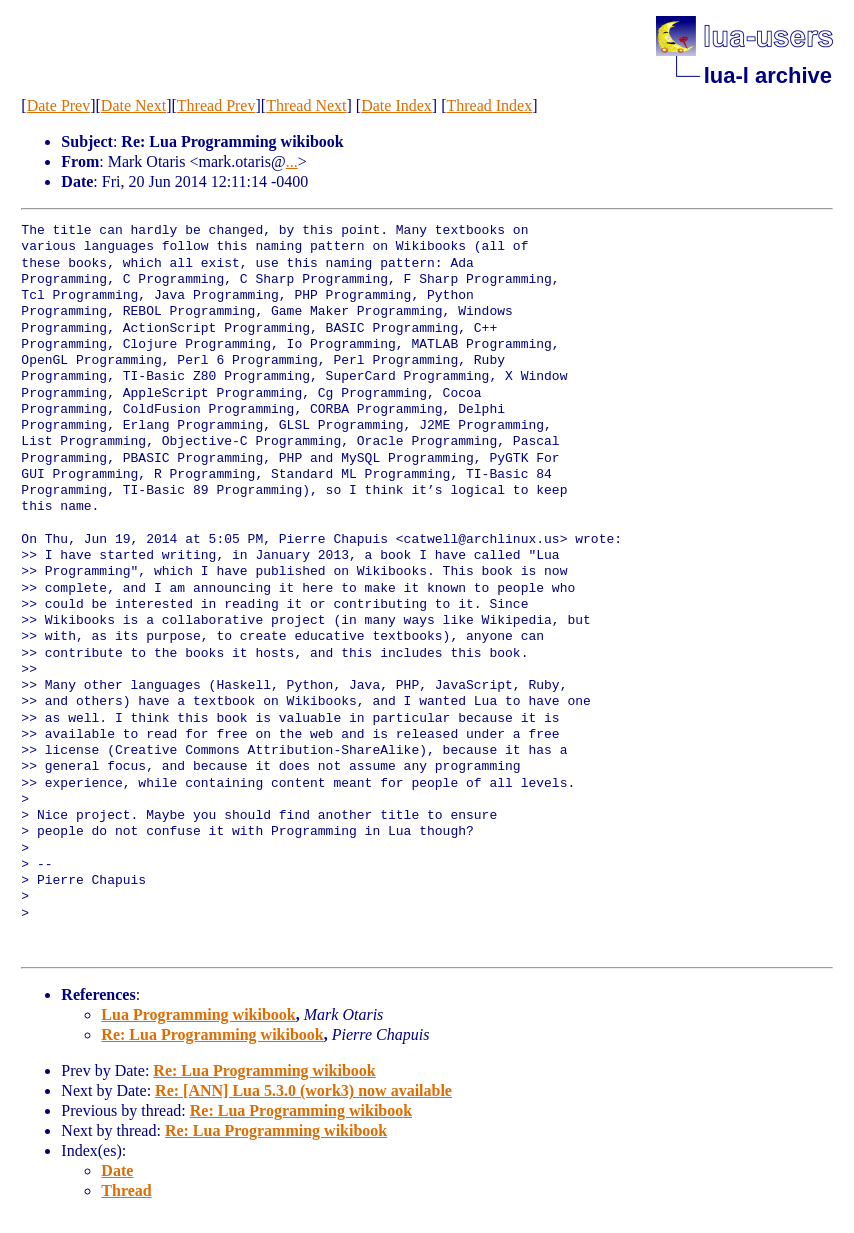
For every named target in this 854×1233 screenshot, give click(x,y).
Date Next (133, 105)
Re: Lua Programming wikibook (212, 1034)
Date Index (396, 105)
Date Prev (59, 105)
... (292, 161)
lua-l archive (768, 75)
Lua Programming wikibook (198, 1014)
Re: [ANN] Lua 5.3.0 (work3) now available (303, 1090)
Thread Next (306, 105)
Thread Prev (216, 105)
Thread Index (489, 105)
